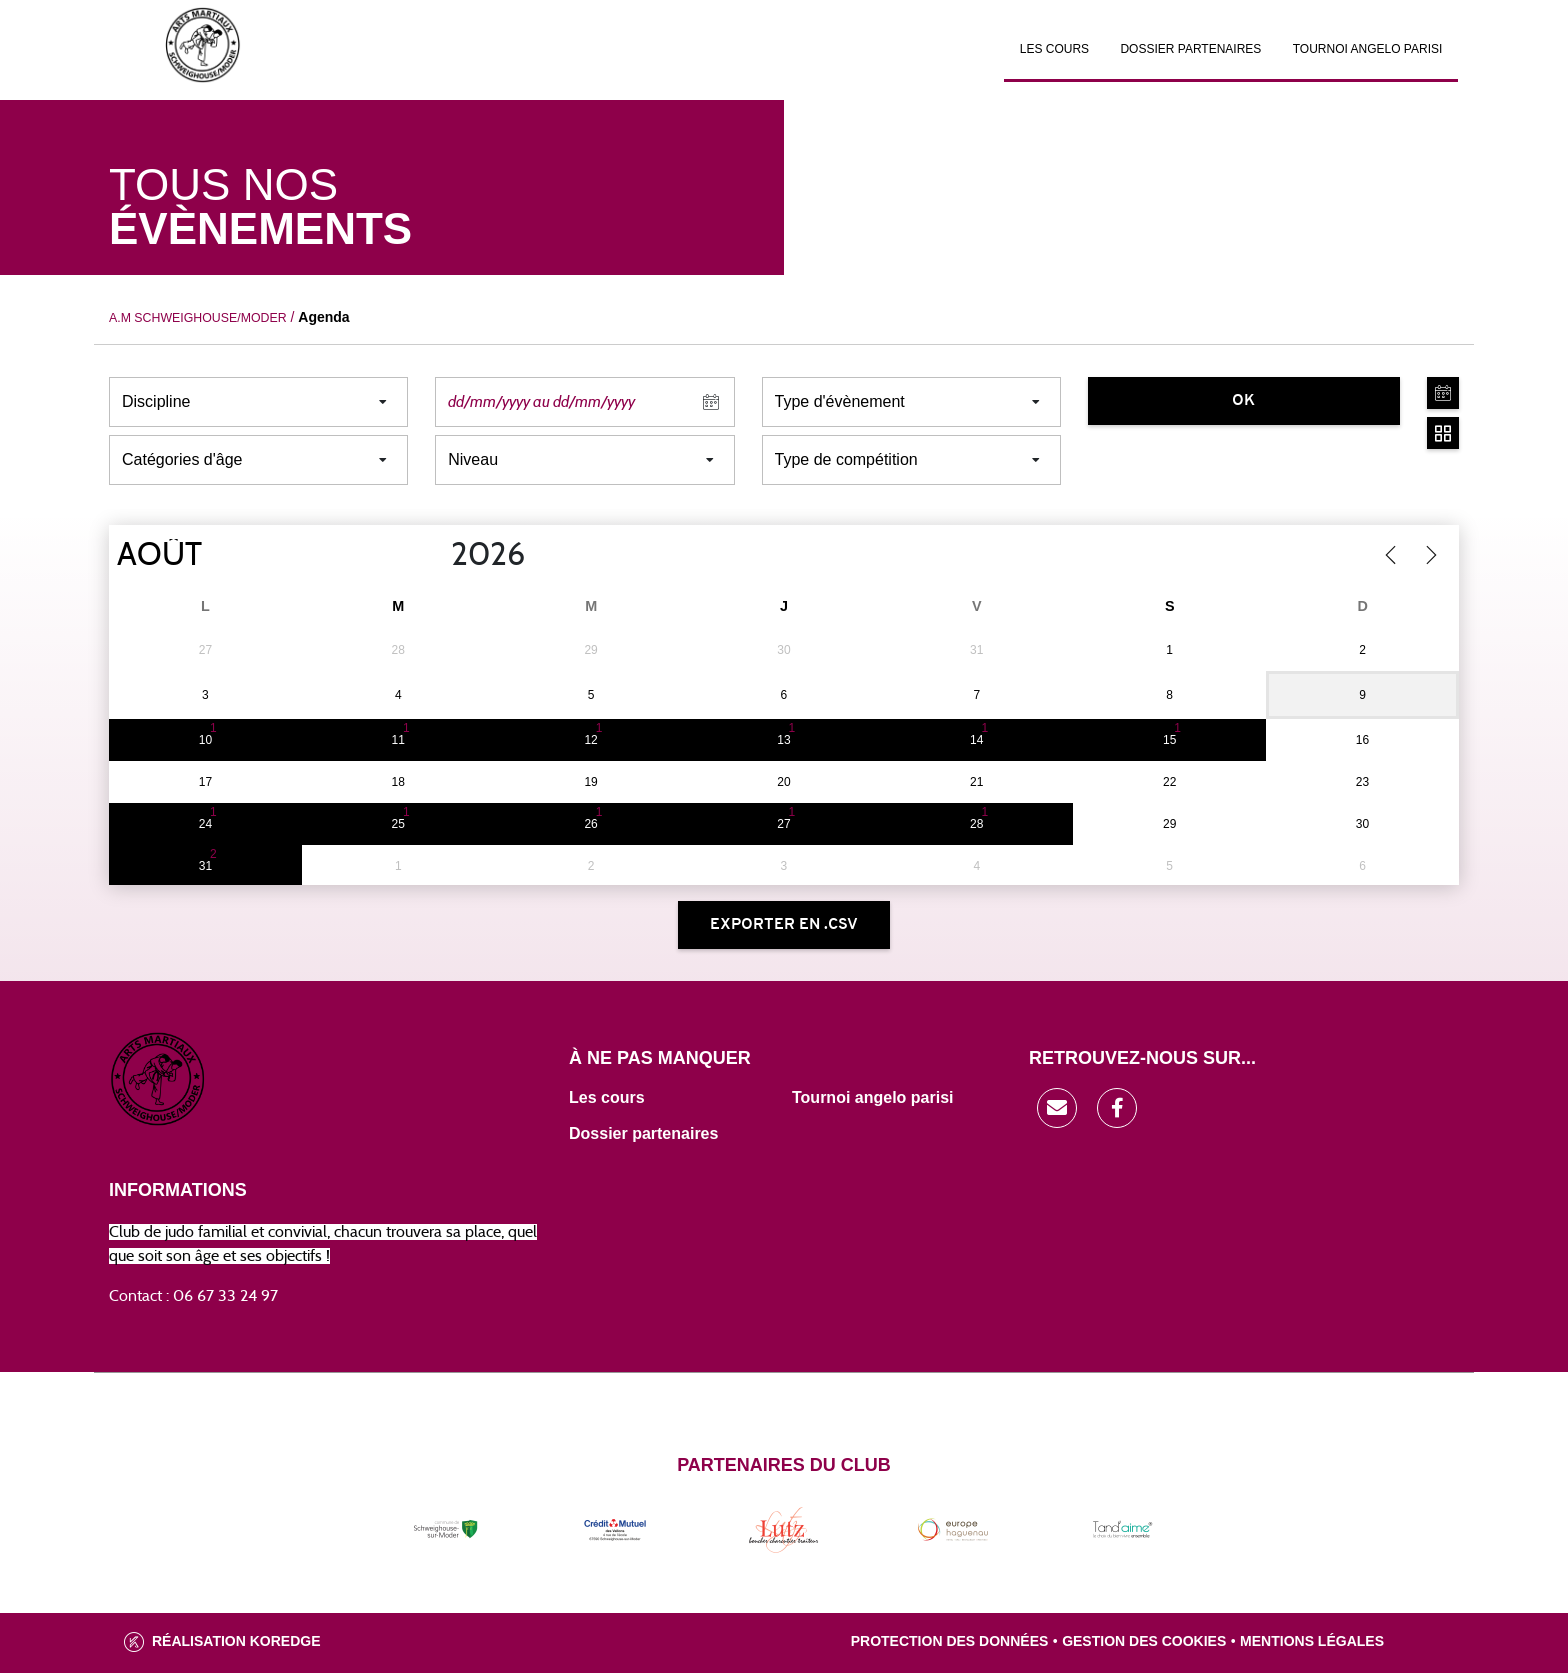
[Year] (435, 555)
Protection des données (950, 1641)
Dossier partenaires (1190, 49)
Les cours (1054, 49)
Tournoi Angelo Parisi (1368, 49)
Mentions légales (1312, 1641)
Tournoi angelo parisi (873, 1097)
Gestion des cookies (1144, 1641)
